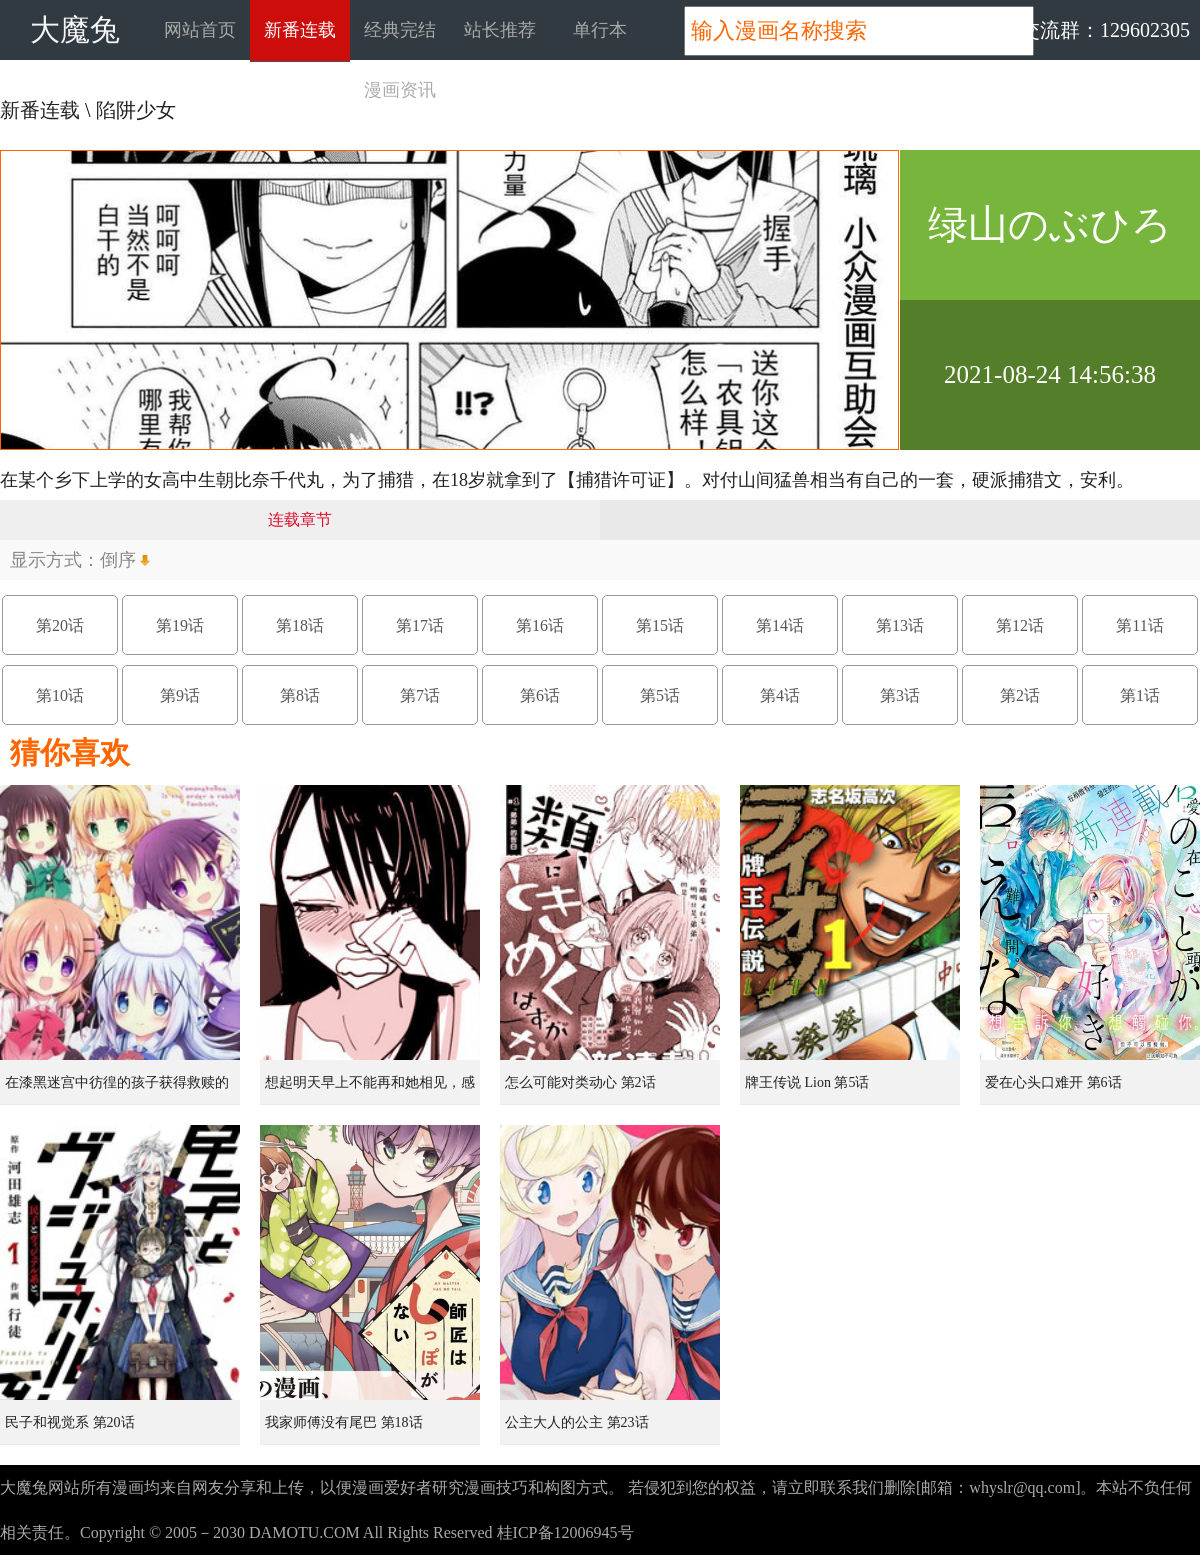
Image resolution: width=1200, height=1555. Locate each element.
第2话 (1020, 695)
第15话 (660, 625)
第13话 (900, 625)
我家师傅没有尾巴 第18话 (344, 1422)
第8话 (300, 695)
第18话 (300, 625)
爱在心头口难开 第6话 (1053, 1082)
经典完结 (400, 30)
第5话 (660, 695)
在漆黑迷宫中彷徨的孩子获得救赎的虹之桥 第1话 (117, 1090)
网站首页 (200, 30)
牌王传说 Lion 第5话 (807, 1082)
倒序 (118, 560)
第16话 (540, 625)
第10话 (60, 695)
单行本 (600, 30)
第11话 (1139, 625)
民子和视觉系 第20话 (70, 1422)
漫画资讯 (400, 90)
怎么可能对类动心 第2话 (580, 1082)
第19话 (180, 625)
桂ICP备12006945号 (565, 1532)
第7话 (420, 695)
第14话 (780, 625)
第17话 (420, 625)
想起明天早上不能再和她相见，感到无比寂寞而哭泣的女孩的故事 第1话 (372, 1090)
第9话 (180, 695)
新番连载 (300, 30)
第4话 (780, 695)
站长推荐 (500, 30)
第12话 (1020, 625)
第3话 (900, 695)
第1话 (1140, 695)
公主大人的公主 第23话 (577, 1422)
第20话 (60, 625)
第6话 (540, 695)
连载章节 (300, 519)
